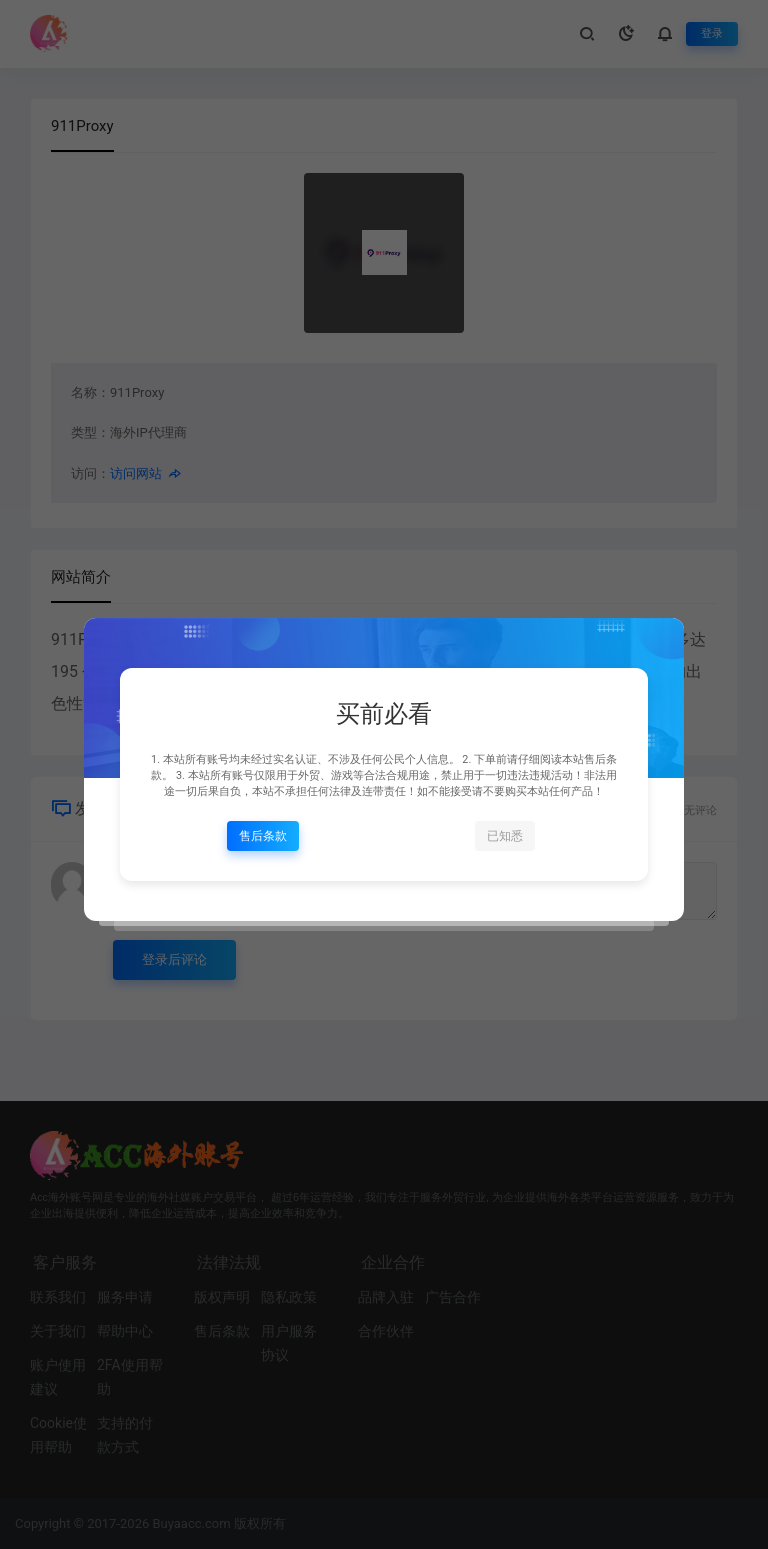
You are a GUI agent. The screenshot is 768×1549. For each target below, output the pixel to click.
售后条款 (263, 836)
